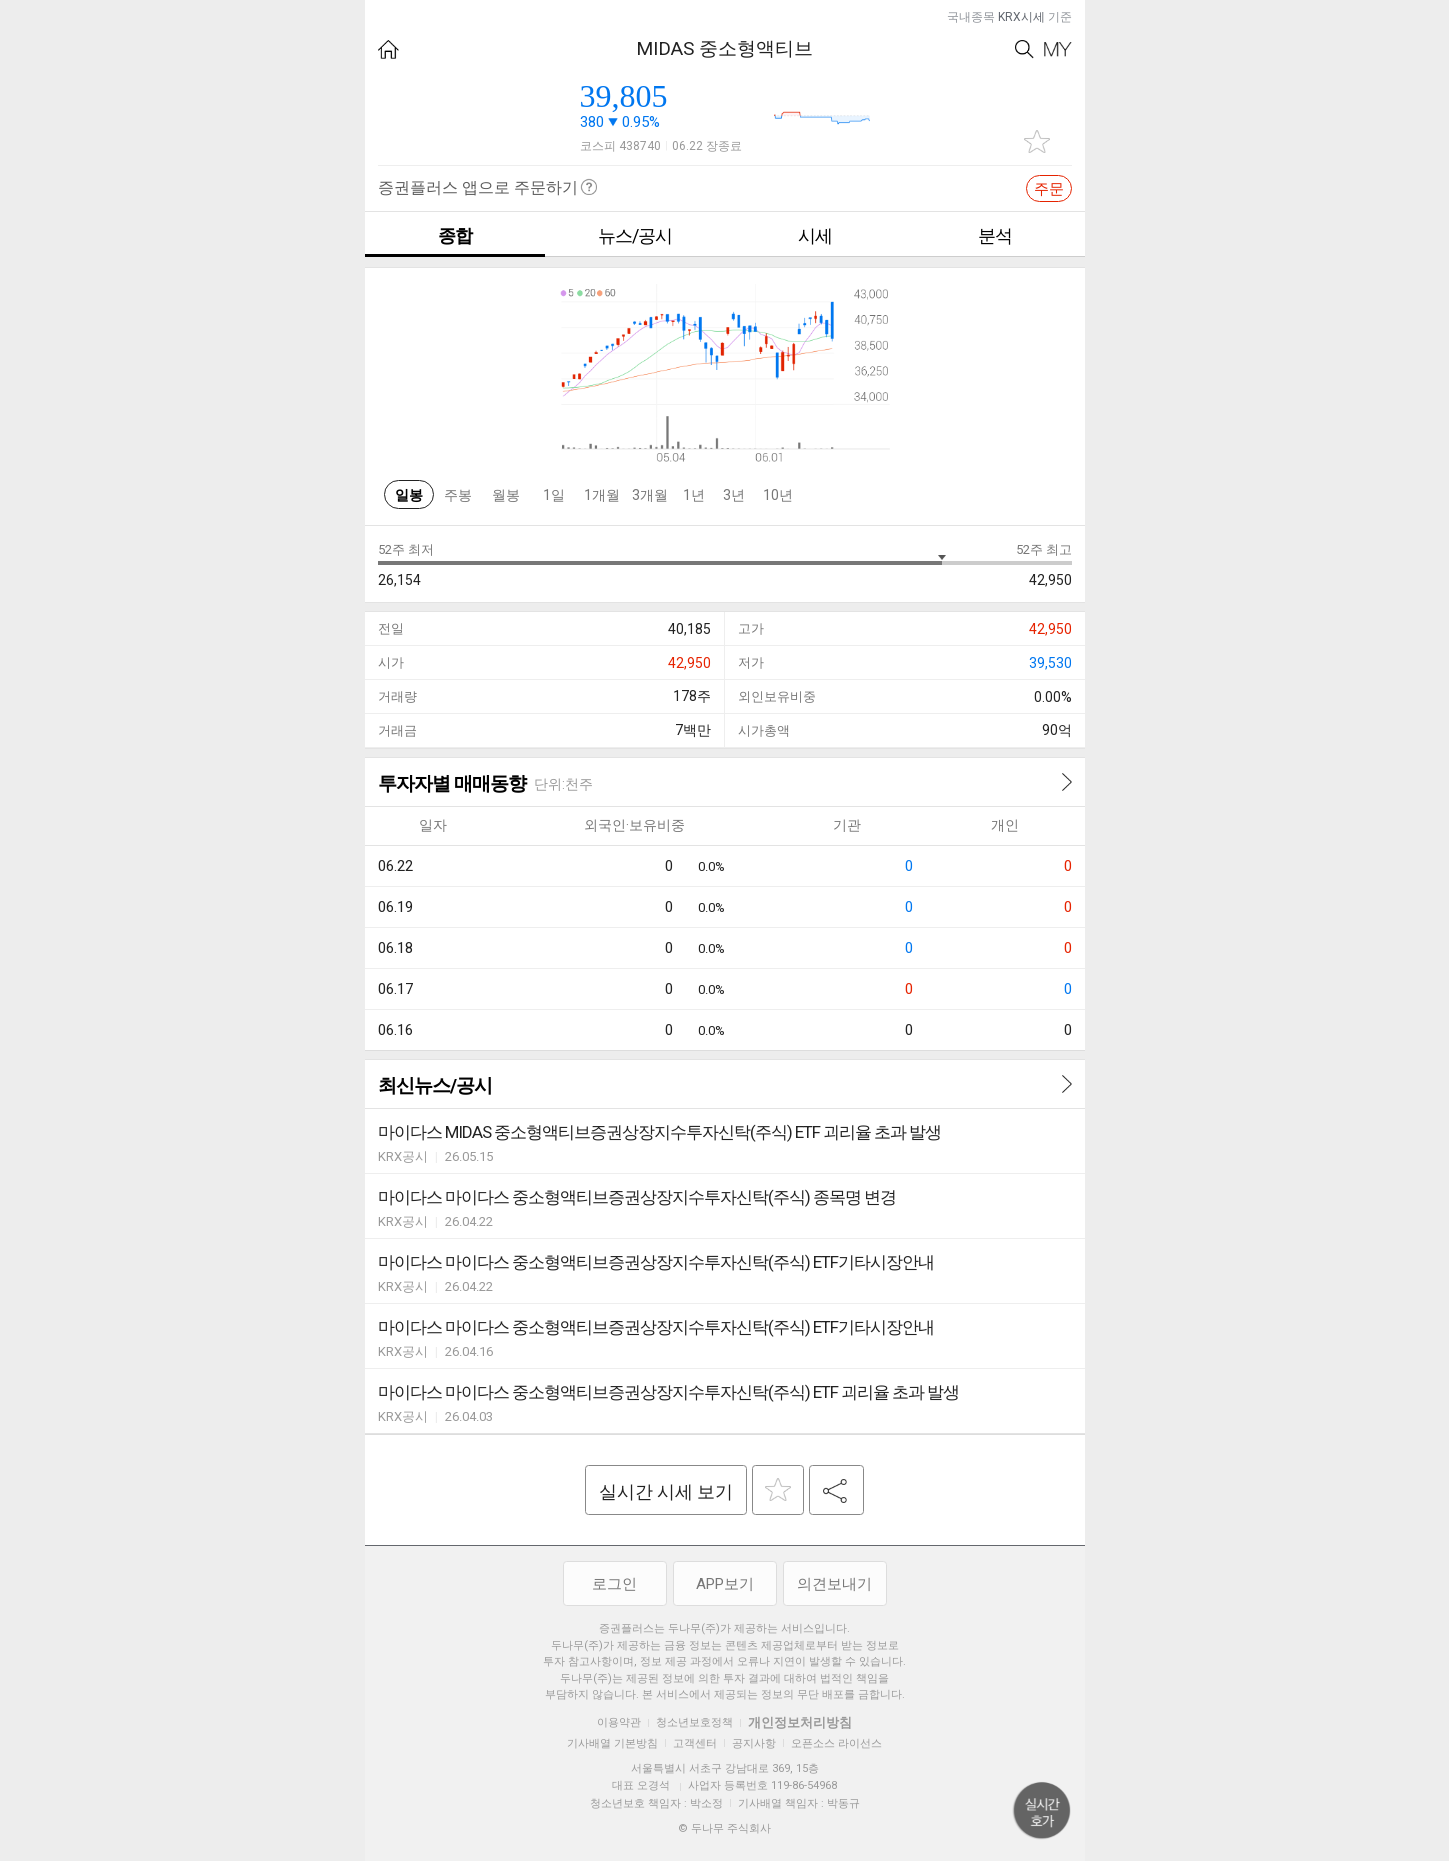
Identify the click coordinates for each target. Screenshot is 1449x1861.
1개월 (602, 495)
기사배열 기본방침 (612, 1743)
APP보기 (725, 1584)
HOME (388, 49)
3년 (734, 495)
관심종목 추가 (1037, 141)
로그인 (614, 1584)
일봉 (409, 495)
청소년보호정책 (694, 1722)
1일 (554, 495)
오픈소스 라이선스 (836, 1743)
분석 (995, 235)
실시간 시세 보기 (666, 1491)
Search (1024, 49)
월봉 (506, 495)
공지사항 (754, 1743)
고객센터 (695, 1743)
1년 (694, 495)
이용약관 (619, 1722)
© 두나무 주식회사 (724, 1828)
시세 (815, 235)
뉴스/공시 (635, 235)
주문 (1049, 189)
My (1058, 49)
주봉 (458, 495)
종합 (455, 235)
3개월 (650, 495)
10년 (778, 495)
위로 (1042, 1811)
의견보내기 (834, 1584)
